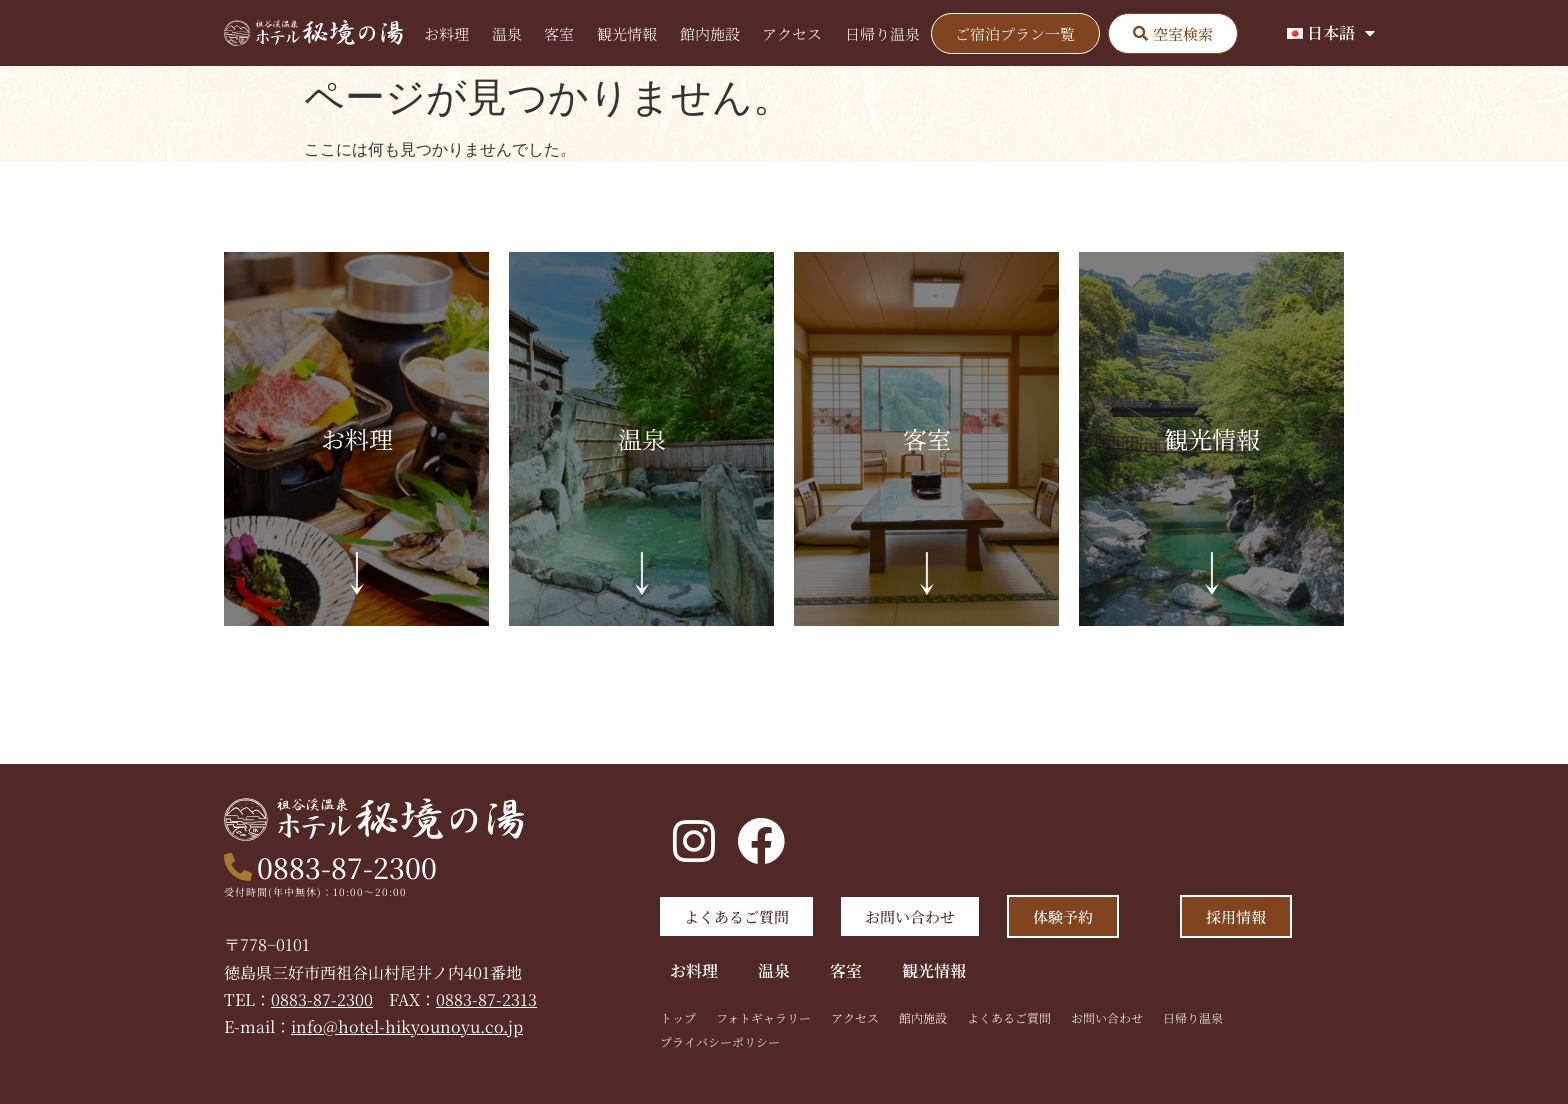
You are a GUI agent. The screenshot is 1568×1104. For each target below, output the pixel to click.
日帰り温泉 (882, 33)
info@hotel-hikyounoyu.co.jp (407, 1026)
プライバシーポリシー (720, 1041)
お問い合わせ (1107, 1017)
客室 (559, 33)
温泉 (507, 33)
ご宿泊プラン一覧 (1015, 33)
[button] (1173, 33)
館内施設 (710, 33)
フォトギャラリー (763, 1017)
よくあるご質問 (1009, 1017)
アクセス (792, 33)
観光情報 (627, 33)
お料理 (446, 33)
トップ (678, 1017)
